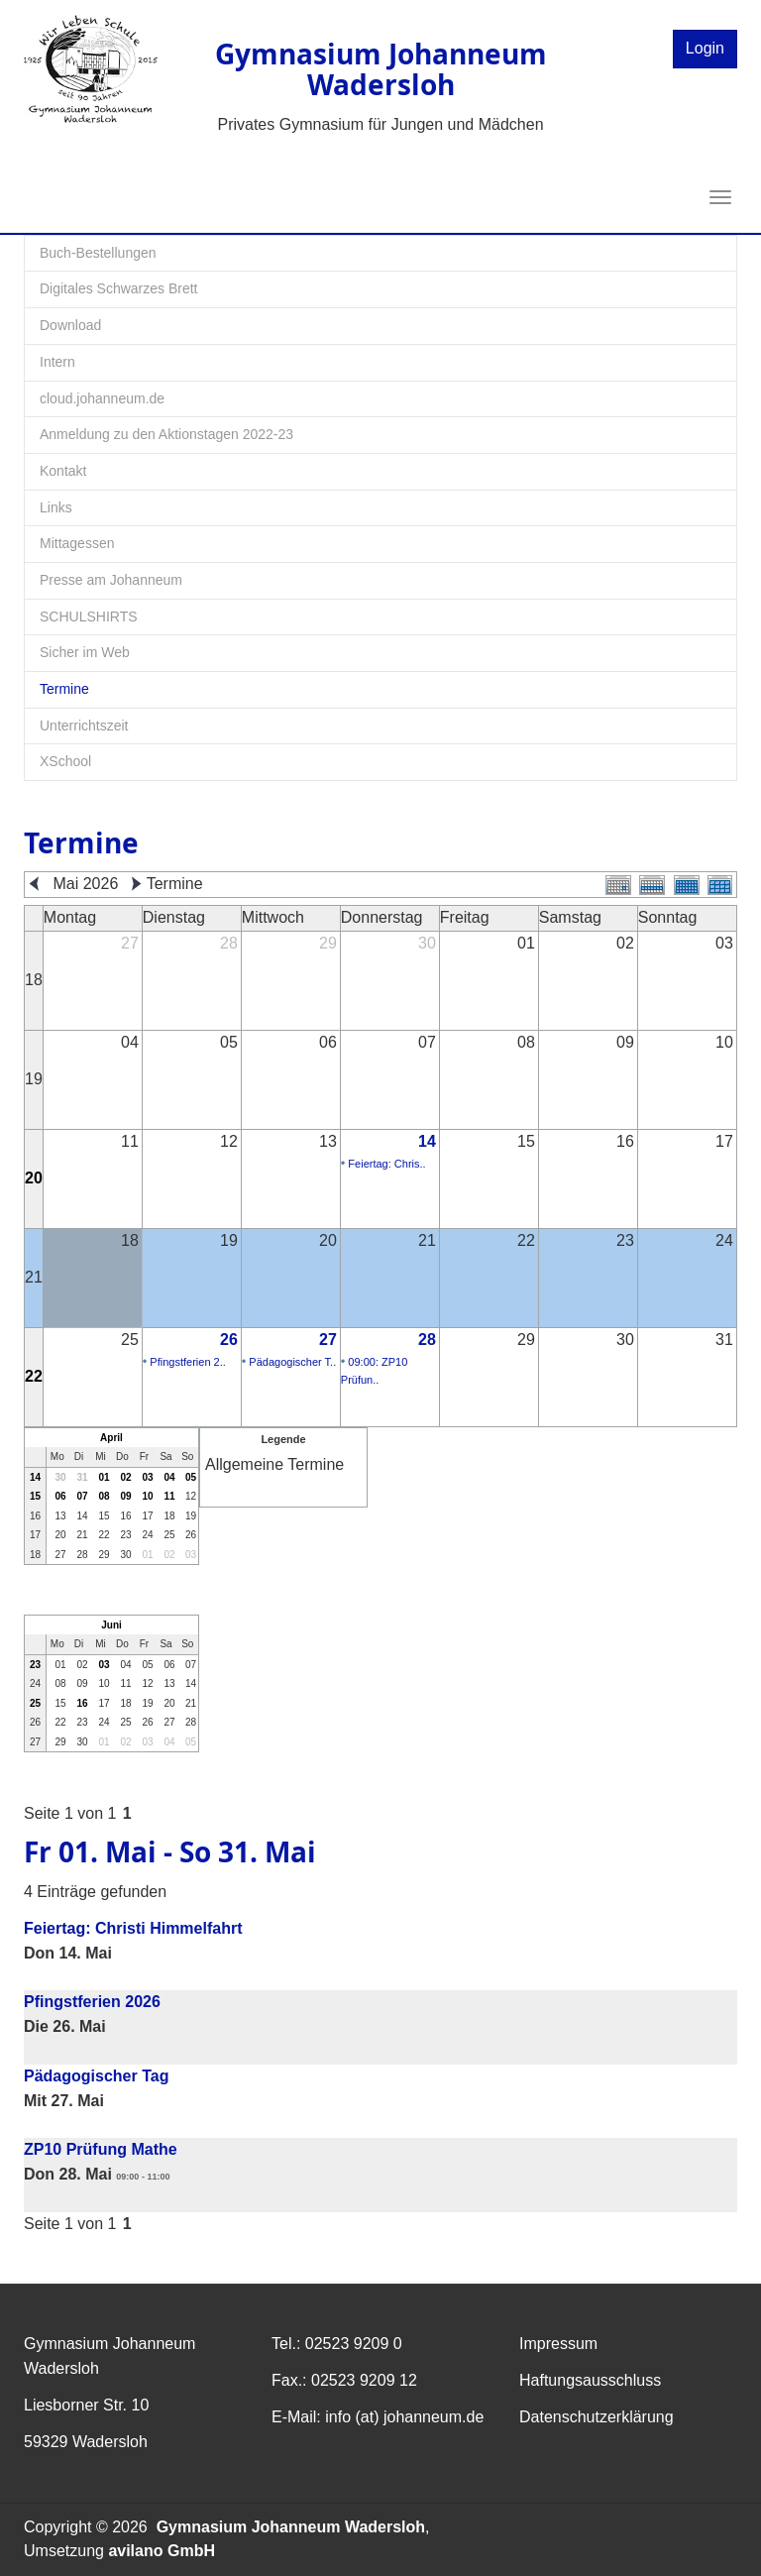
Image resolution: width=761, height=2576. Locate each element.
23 (35, 1664)
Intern (57, 362)
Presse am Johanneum (111, 580)
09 (125, 1496)
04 (168, 1477)
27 (328, 1339)
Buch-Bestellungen (98, 253)
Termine (64, 689)
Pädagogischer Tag (96, 2076)
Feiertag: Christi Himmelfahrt (133, 1928)
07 (81, 1496)
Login (705, 48)
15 (35, 1496)
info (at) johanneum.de (404, 2416)
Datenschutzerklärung (596, 2416)
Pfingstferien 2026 (92, 2001)
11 (168, 1496)
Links (56, 507)
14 (427, 1141)
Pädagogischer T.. (292, 1362)
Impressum (558, 2343)
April (111, 1437)
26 (229, 1339)
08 (103, 1496)
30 (59, 1477)
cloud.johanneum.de (102, 398)
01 (103, 1477)
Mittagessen (77, 543)
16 (81, 1703)
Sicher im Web (85, 652)
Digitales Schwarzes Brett (119, 288)
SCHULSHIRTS (89, 616)
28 (427, 1339)
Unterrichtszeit (84, 725)
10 (147, 1496)
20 (34, 1178)
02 (125, 1477)
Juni (111, 1625)
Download (70, 325)
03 (147, 1477)
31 (81, 1477)
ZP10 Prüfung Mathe (100, 2149)
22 (34, 1376)
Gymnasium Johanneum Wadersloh (291, 2527)
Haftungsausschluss (590, 2380)
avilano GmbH (161, 2550)
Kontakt (63, 471)
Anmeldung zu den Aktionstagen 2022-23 (166, 434)
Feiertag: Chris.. (386, 1164)
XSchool (65, 761)
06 (59, 1496)
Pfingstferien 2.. (187, 1362)
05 (190, 1477)
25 (35, 1703)
